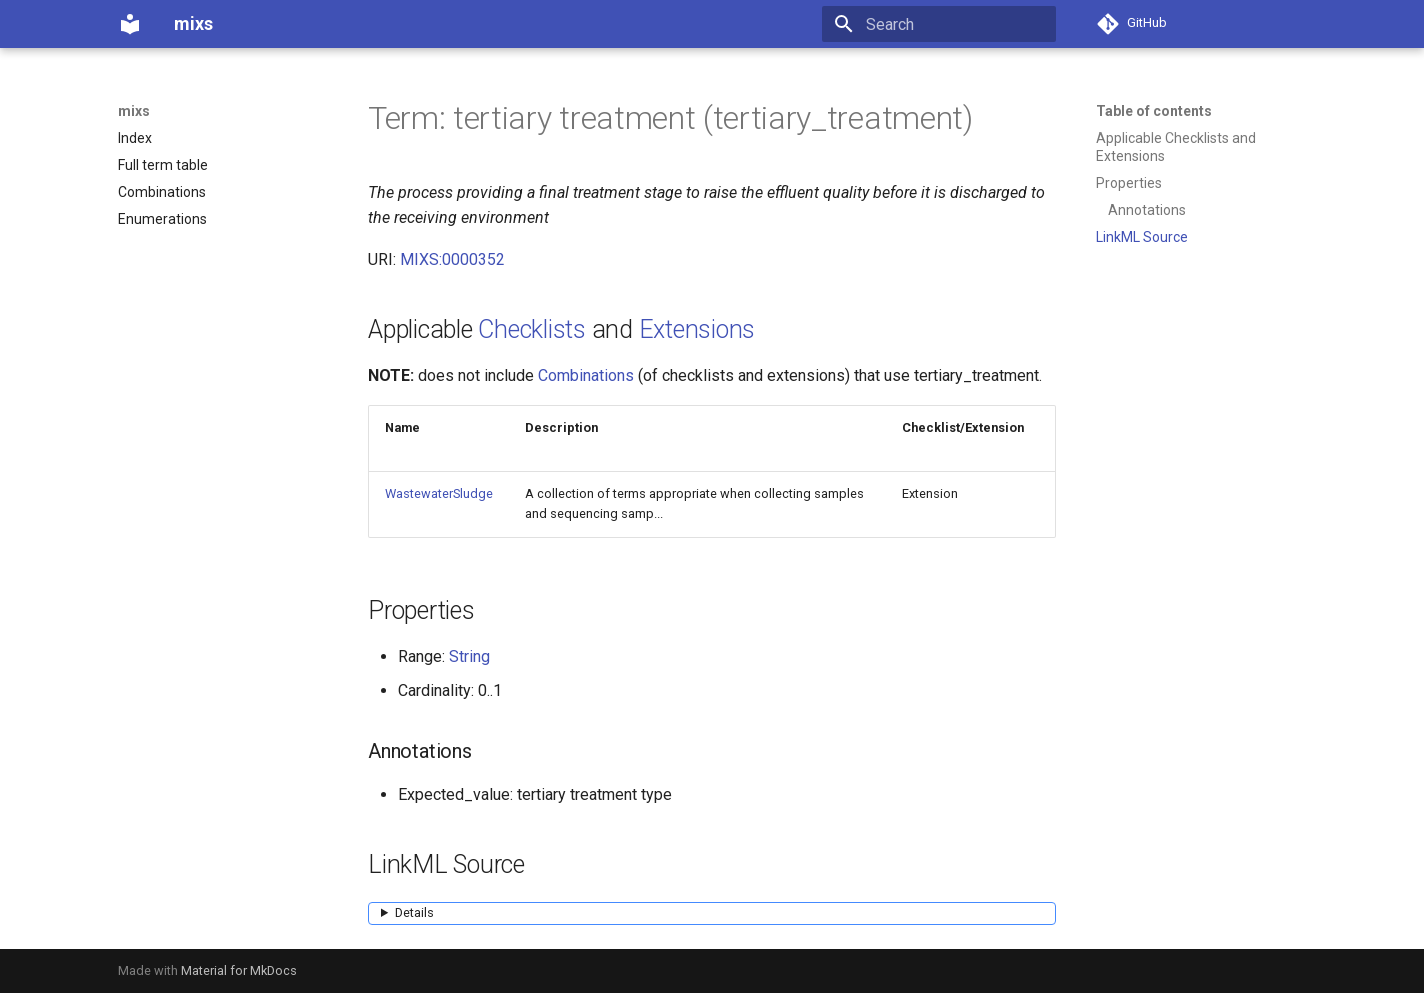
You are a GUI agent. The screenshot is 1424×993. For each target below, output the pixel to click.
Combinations (586, 375)
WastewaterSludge (439, 493)
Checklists (532, 329)
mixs (134, 111)
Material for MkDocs (239, 970)
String (469, 656)
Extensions (697, 329)
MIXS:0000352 (452, 259)
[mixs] (130, 24)
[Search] (939, 24)
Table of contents (1154, 111)
